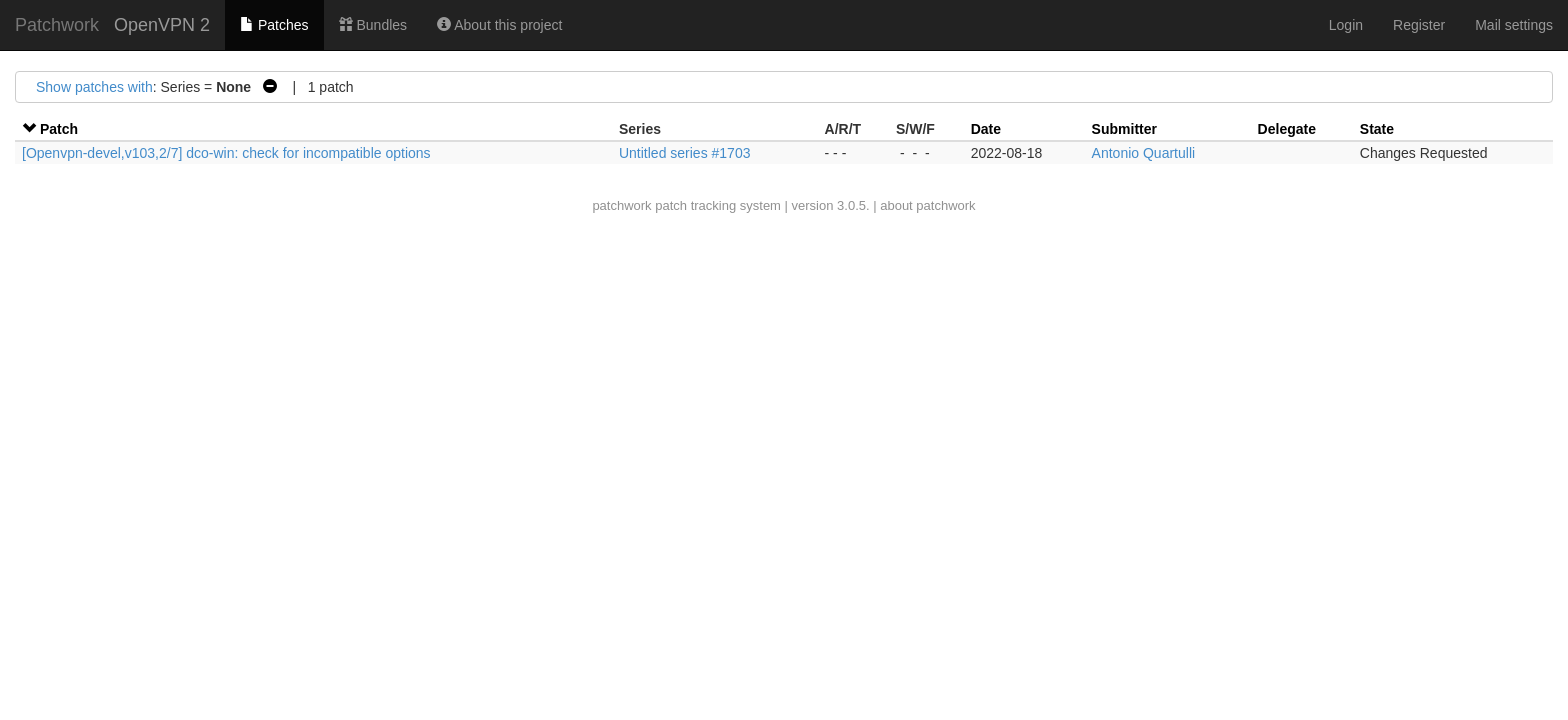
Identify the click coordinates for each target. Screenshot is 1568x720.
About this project (499, 25)
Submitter (1124, 129)
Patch (59, 129)
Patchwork (57, 25)
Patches (274, 25)
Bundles (373, 25)
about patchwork (927, 205)
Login (1346, 25)
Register (1419, 25)
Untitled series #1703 (685, 153)
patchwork (621, 205)
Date (986, 129)
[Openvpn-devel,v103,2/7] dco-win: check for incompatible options (226, 153)
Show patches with (94, 87)
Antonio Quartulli (1144, 153)
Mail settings (1514, 25)
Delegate (1287, 129)
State (1377, 129)
